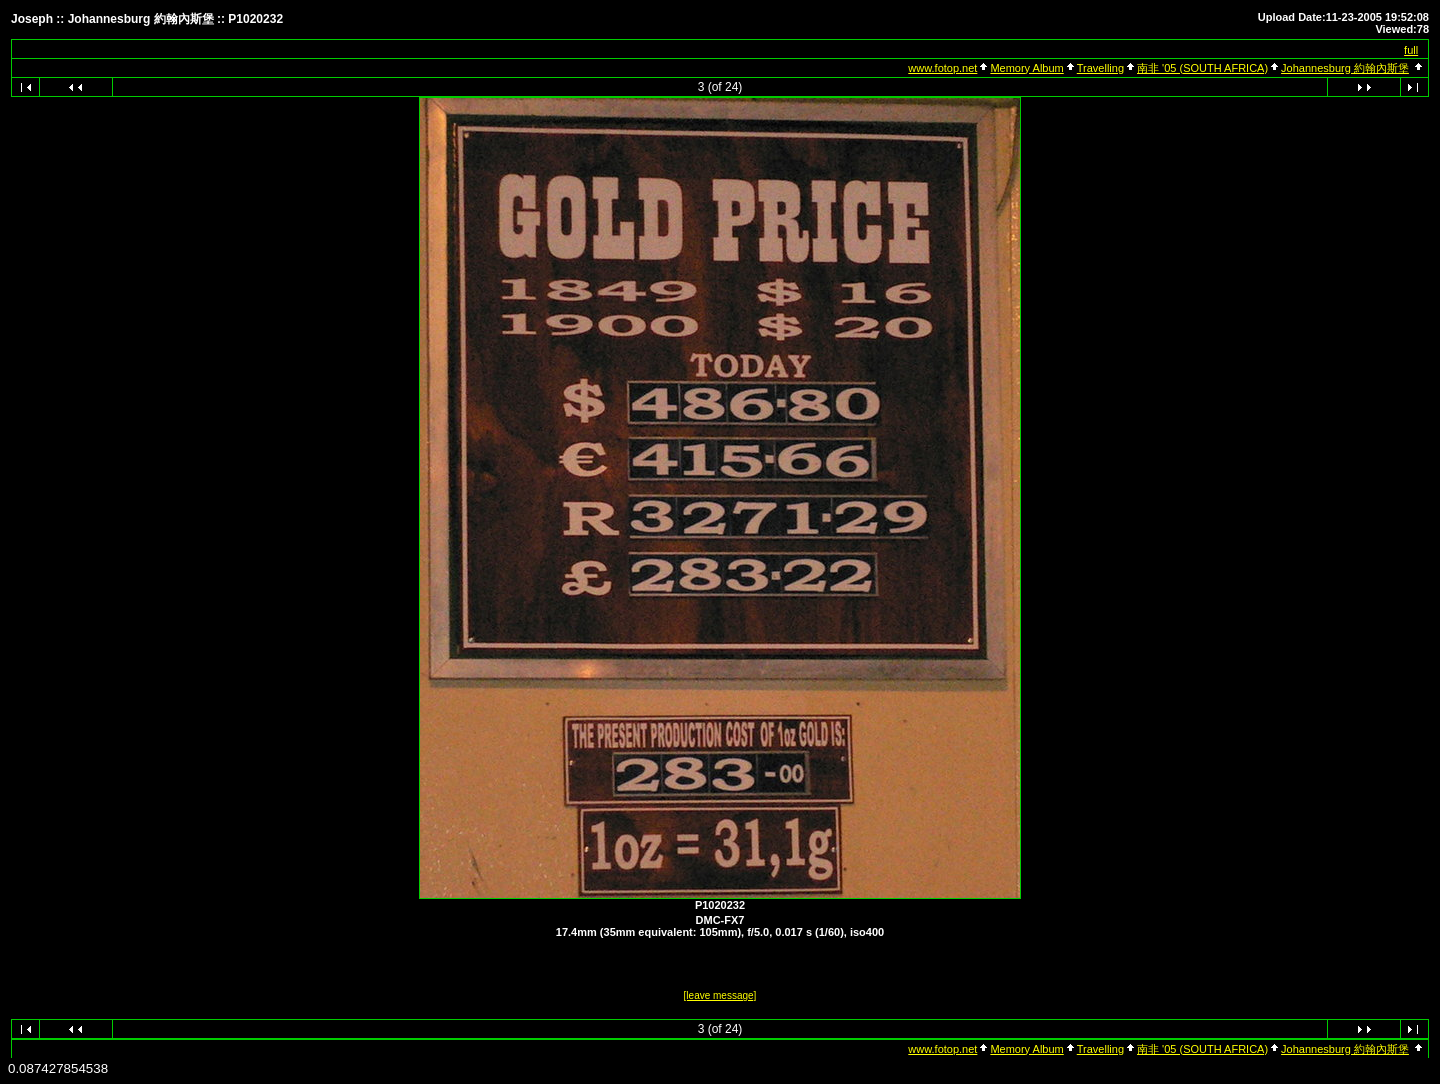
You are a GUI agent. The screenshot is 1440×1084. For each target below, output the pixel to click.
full (1411, 50)
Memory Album (1026, 68)
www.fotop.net (942, 68)
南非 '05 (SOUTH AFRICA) (1202, 68)
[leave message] (720, 995)
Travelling (1100, 68)
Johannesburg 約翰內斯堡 (1345, 68)
